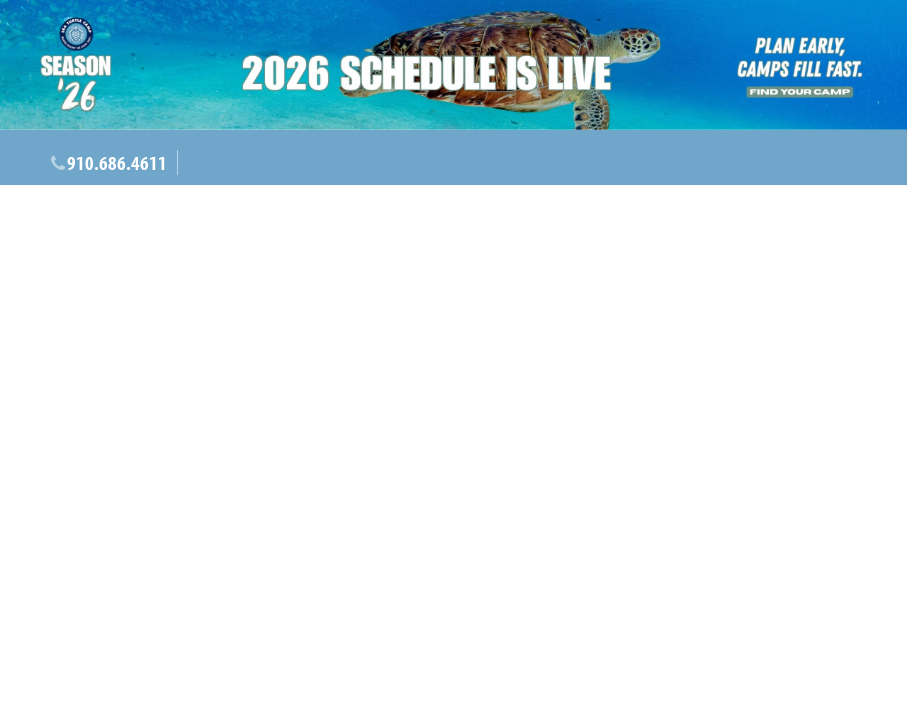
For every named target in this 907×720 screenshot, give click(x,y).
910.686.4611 (117, 162)
